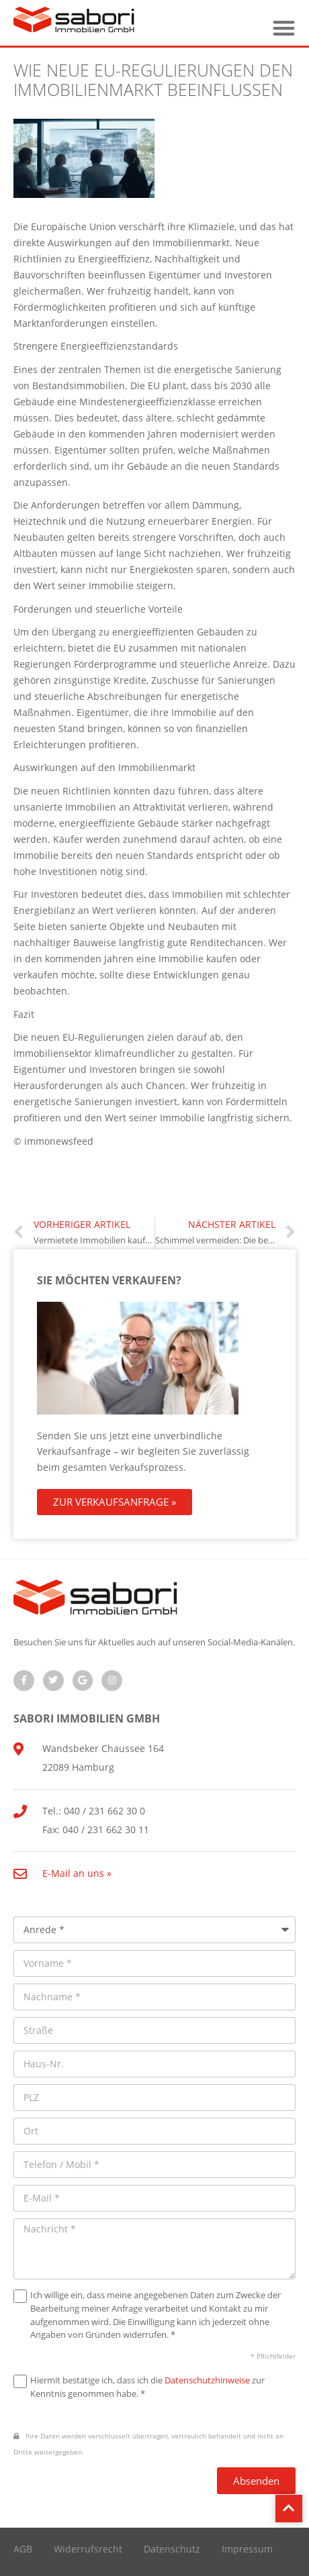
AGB (22, 2548)
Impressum (247, 2548)
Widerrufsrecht (88, 2548)
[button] (284, 28)
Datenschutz (172, 2548)
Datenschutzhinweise (207, 2380)
